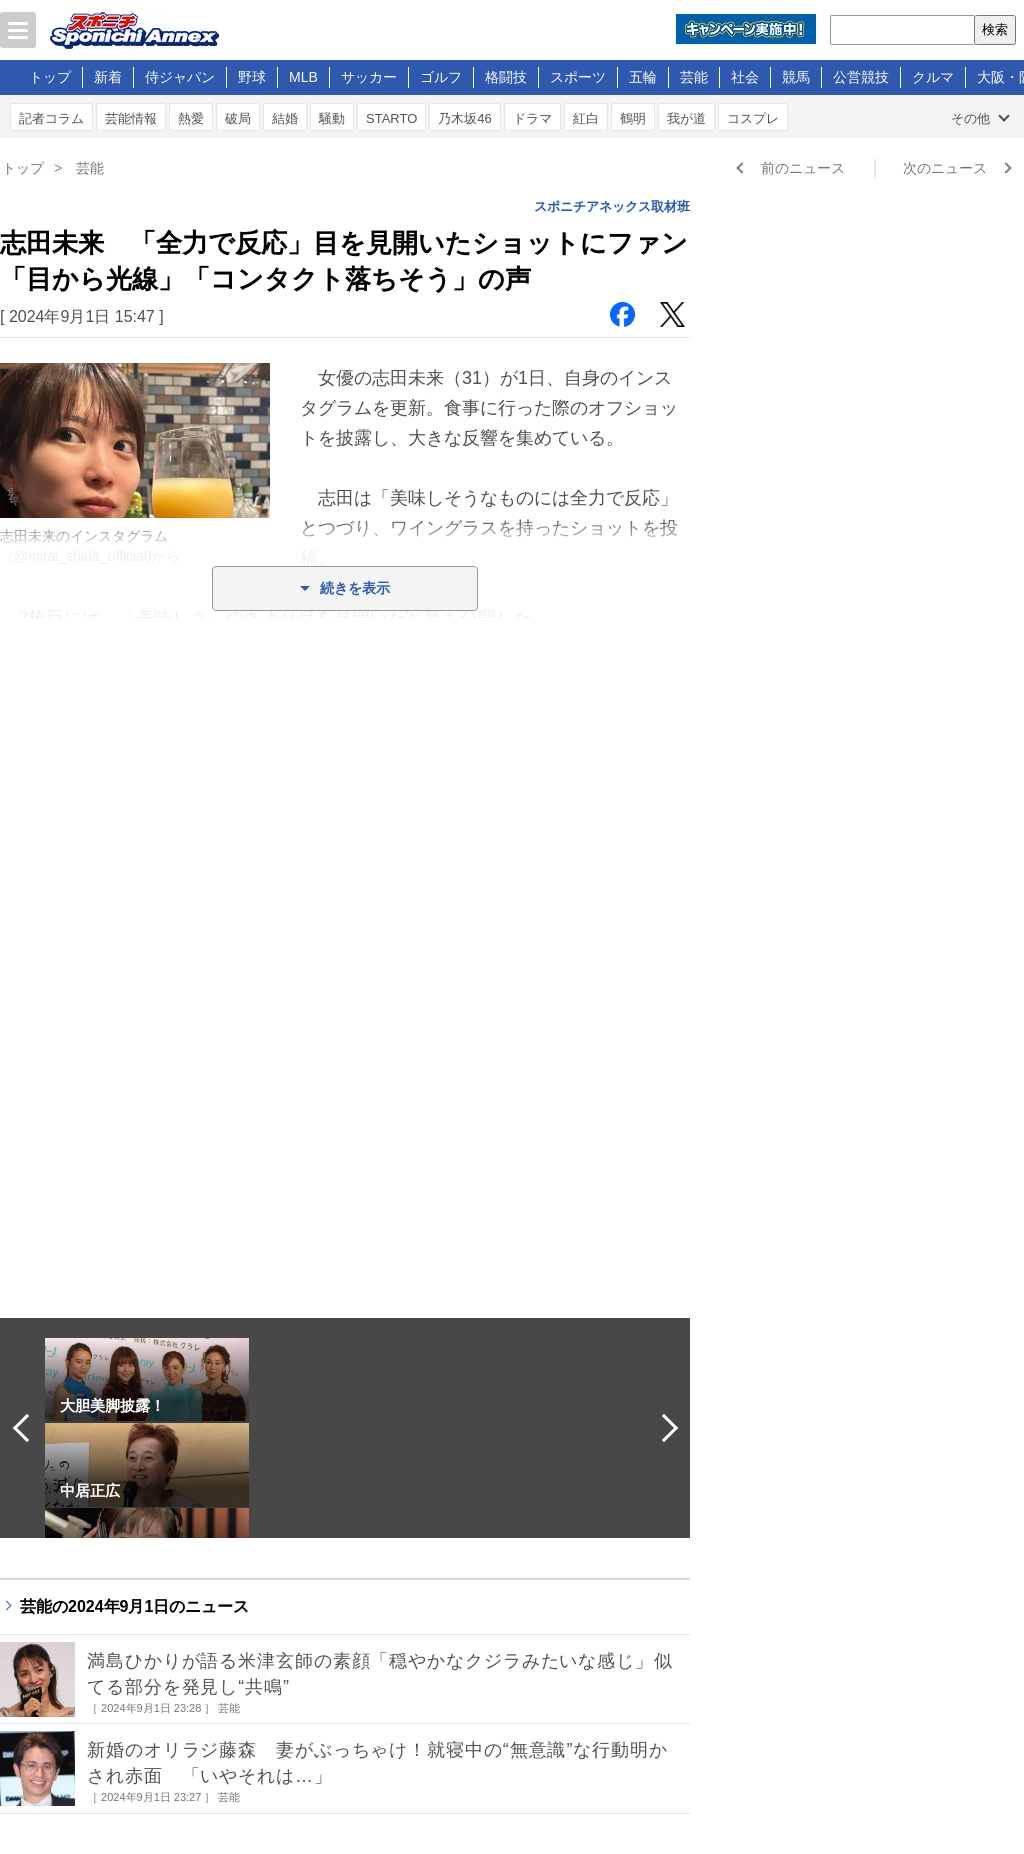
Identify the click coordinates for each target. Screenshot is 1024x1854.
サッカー (369, 77)
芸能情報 (131, 118)
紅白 (586, 118)
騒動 (332, 118)
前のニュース (803, 168)
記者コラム (51, 118)
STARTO (391, 118)
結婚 (285, 118)
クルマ (933, 77)
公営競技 (861, 77)
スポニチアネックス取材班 (612, 206)
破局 (238, 118)
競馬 (796, 77)
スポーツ (578, 77)
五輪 (643, 77)
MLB (303, 77)
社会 (745, 77)
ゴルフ (441, 77)
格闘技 (506, 77)
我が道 (686, 118)
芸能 (694, 77)
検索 (995, 29)
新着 (108, 77)
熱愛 (191, 118)
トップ (50, 77)
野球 (252, 77)
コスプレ (753, 118)
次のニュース (945, 168)
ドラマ (532, 118)
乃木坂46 (464, 118)
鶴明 (633, 118)
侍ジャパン (180, 77)
